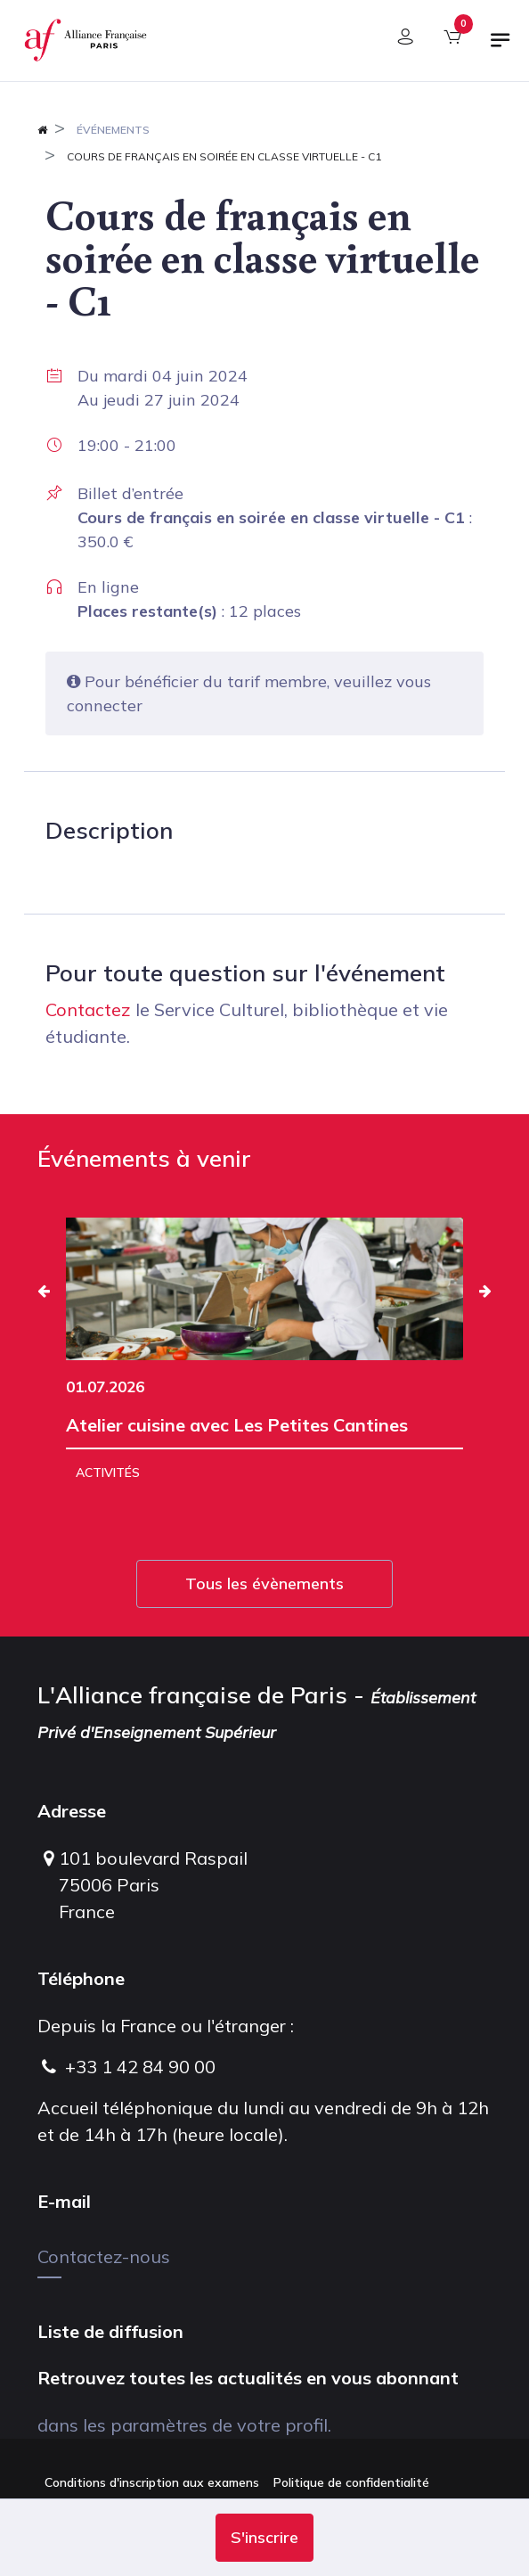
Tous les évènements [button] (264, 1583)
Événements (113, 129)
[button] (264, 2538)
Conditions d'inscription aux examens (152, 2482)
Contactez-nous (103, 2256)
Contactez (88, 1009)
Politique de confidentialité (351, 2482)
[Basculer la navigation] (500, 47)
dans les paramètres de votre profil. (184, 2425)
